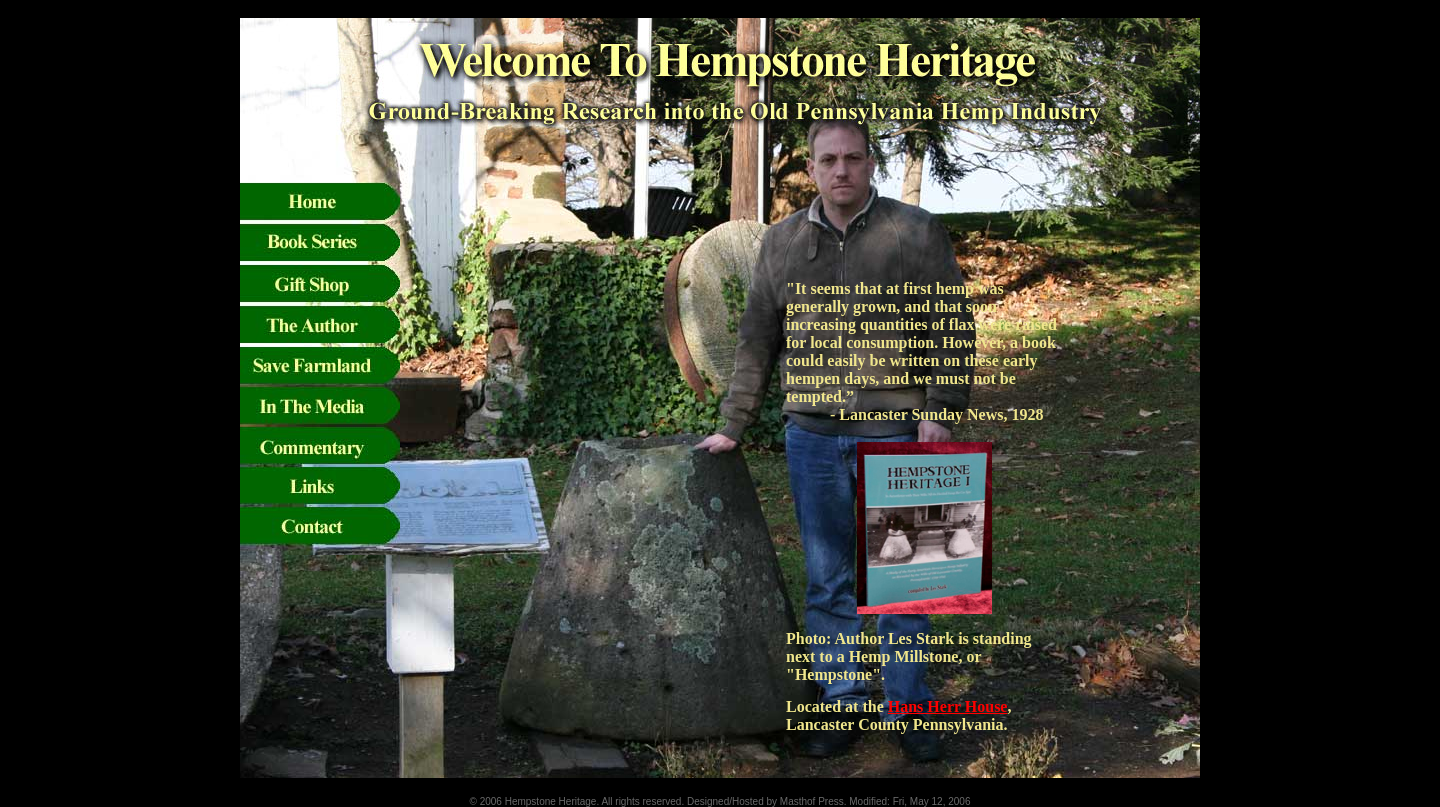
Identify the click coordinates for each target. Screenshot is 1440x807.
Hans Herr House (948, 706)
